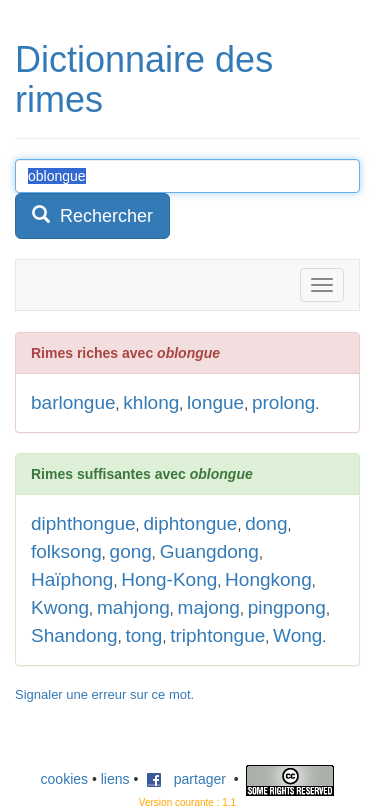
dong (266, 523)
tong (143, 635)
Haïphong (72, 579)
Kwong (60, 607)
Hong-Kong (169, 579)
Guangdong (209, 551)
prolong (283, 402)
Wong (297, 635)
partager (186, 779)
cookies (64, 779)
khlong (151, 402)
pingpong (287, 607)
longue (215, 402)
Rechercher (92, 215)
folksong (66, 551)
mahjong (133, 607)
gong (131, 551)
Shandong (74, 635)
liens (115, 779)
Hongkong (268, 579)
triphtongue (217, 635)
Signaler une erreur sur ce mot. (104, 694)
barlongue (73, 402)
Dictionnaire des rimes (144, 79)
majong (209, 607)
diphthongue (83, 523)
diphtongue (190, 523)
